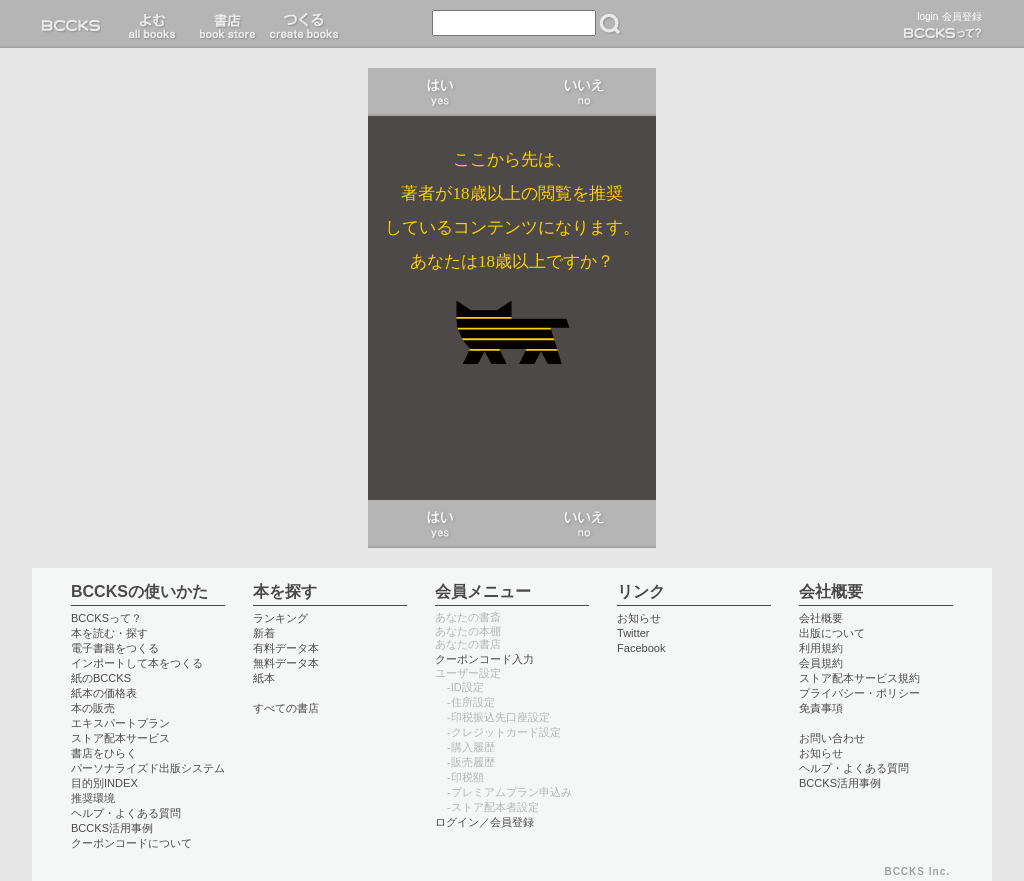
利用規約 (821, 648)
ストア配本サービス (120, 738)
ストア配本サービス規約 (859, 678)
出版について (832, 633)
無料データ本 (286, 663)
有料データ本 (286, 648)
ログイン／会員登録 (484, 822)
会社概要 (821, 618)
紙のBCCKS (101, 678)
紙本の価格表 (104, 693)
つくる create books (303, 24)
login (927, 16)
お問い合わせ (832, 738)
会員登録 (962, 16)
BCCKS (75, 24)
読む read (152, 24)
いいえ (584, 92)
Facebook (641, 648)
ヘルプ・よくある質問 (126, 813)
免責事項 (821, 708)
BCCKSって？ (106, 618)
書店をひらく (104, 753)
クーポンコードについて (131, 843)
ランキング (280, 618)
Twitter (633, 633)
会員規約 (821, 663)
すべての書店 (286, 708)
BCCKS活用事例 (112, 828)
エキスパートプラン (120, 723)
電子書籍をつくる (115, 648)
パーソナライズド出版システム (148, 768)
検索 (610, 24)
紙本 (264, 678)
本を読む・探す (109, 633)
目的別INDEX (104, 783)
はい (440, 92)
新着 (264, 633)
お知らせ (639, 618)
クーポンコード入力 (484, 659)
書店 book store (224, 24)
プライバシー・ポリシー (859, 693)
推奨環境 (93, 798)
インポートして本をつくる (137, 663)
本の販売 (93, 708)
